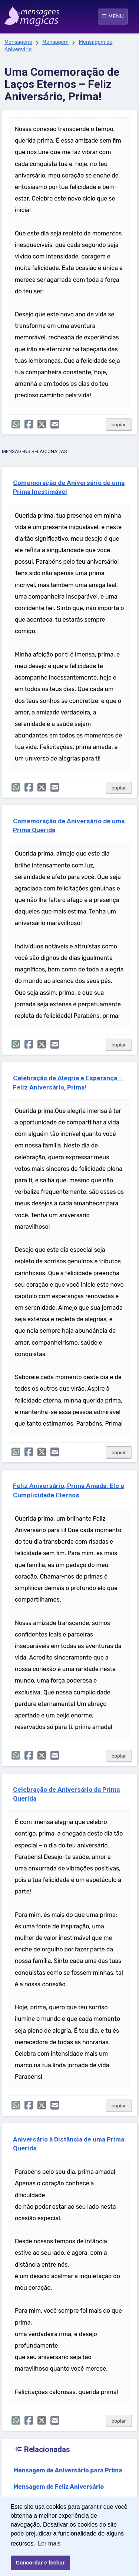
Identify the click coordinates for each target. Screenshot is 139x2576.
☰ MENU (113, 16)
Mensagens (18, 42)
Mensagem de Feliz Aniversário (58, 2486)
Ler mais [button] (49, 2543)
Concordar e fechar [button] (40, 2563)
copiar (119, 424)
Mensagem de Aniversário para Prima (67, 2470)
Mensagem (55, 42)
